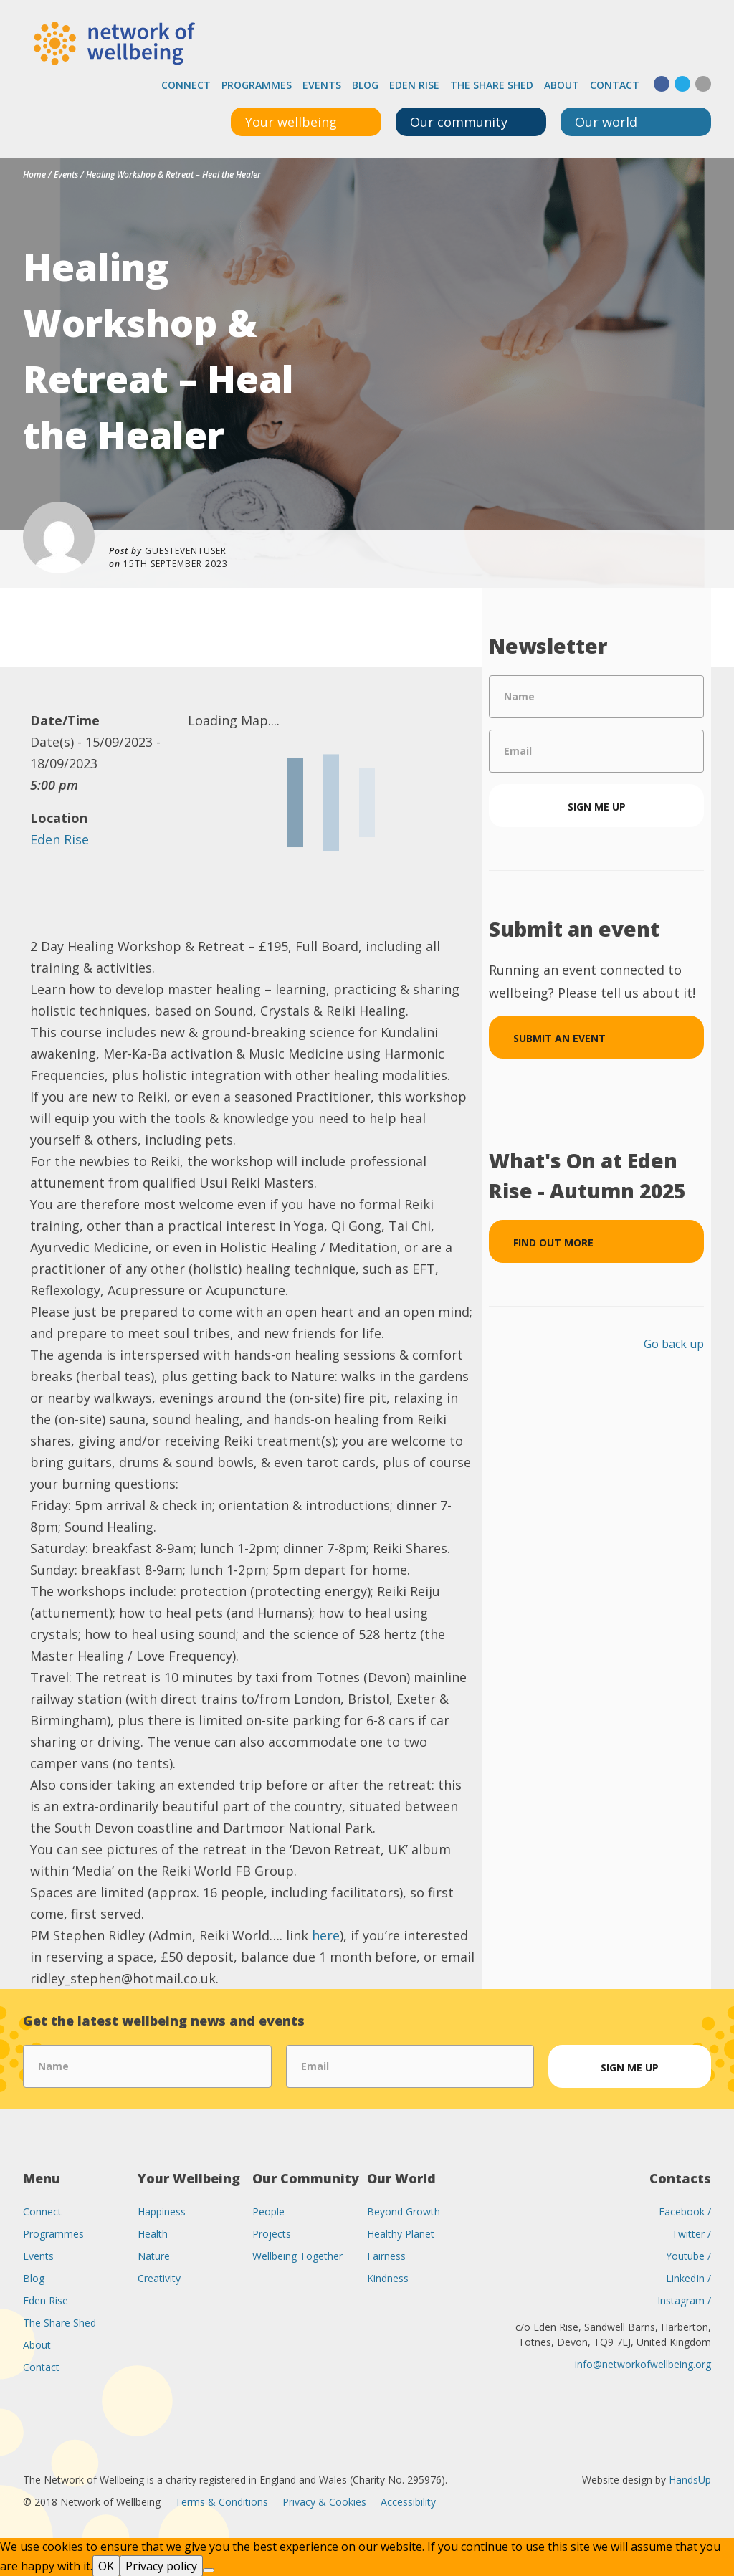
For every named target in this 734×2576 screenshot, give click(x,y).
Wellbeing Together (297, 2255)
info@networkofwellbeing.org (643, 2363)
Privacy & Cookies (324, 2501)
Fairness (386, 2255)
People (268, 2211)
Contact (614, 84)
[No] (208, 2569)
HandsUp (690, 2479)
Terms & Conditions (221, 2501)
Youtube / (688, 2255)
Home (34, 174)
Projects (271, 2233)
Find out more (553, 1242)
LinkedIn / (688, 2277)
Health (153, 2233)
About (561, 84)
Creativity (159, 2277)
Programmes (256, 84)
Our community (458, 121)
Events (321, 84)
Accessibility (408, 2501)
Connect (186, 84)
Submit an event (559, 1037)
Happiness (162, 2211)
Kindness (388, 2277)
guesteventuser (186, 550)
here (326, 1934)
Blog (365, 84)
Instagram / (684, 2300)
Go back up (674, 1343)
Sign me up (597, 806)
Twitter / (691, 2233)
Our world (606, 121)
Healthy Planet (400, 2233)
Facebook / (685, 2211)
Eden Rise (414, 84)
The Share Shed (491, 84)
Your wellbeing (291, 121)
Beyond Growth (403, 2211)
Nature (154, 2255)
